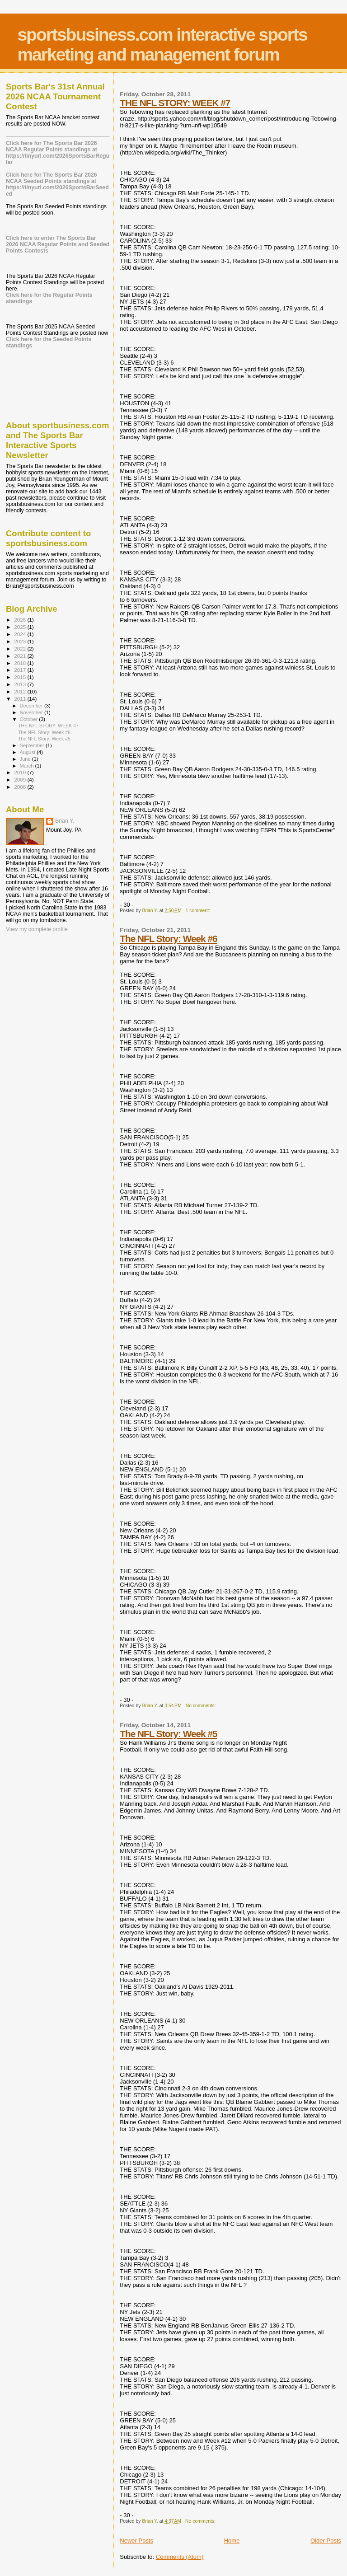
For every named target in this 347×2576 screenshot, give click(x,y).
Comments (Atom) (179, 2556)
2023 (20, 641)
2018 (20, 663)
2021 (20, 656)
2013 (20, 684)
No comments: (201, 1705)
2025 (20, 627)
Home (232, 2540)
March (27, 765)
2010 (20, 772)
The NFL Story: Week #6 (168, 938)
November (32, 712)
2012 (20, 691)
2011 (20, 699)
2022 (20, 648)
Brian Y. (64, 821)
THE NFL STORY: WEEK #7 (175, 103)
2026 (20, 620)
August (28, 752)
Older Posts (325, 2540)
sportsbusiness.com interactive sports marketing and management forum (162, 44)
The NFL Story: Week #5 (168, 1733)
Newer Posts (136, 2540)
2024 (20, 634)
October (29, 719)
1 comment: (198, 910)
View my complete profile (37, 929)
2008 (20, 787)
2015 (20, 677)
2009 (20, 779)
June (26, 759)
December (32, 705)
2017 (20, 670)
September (33, 745)
